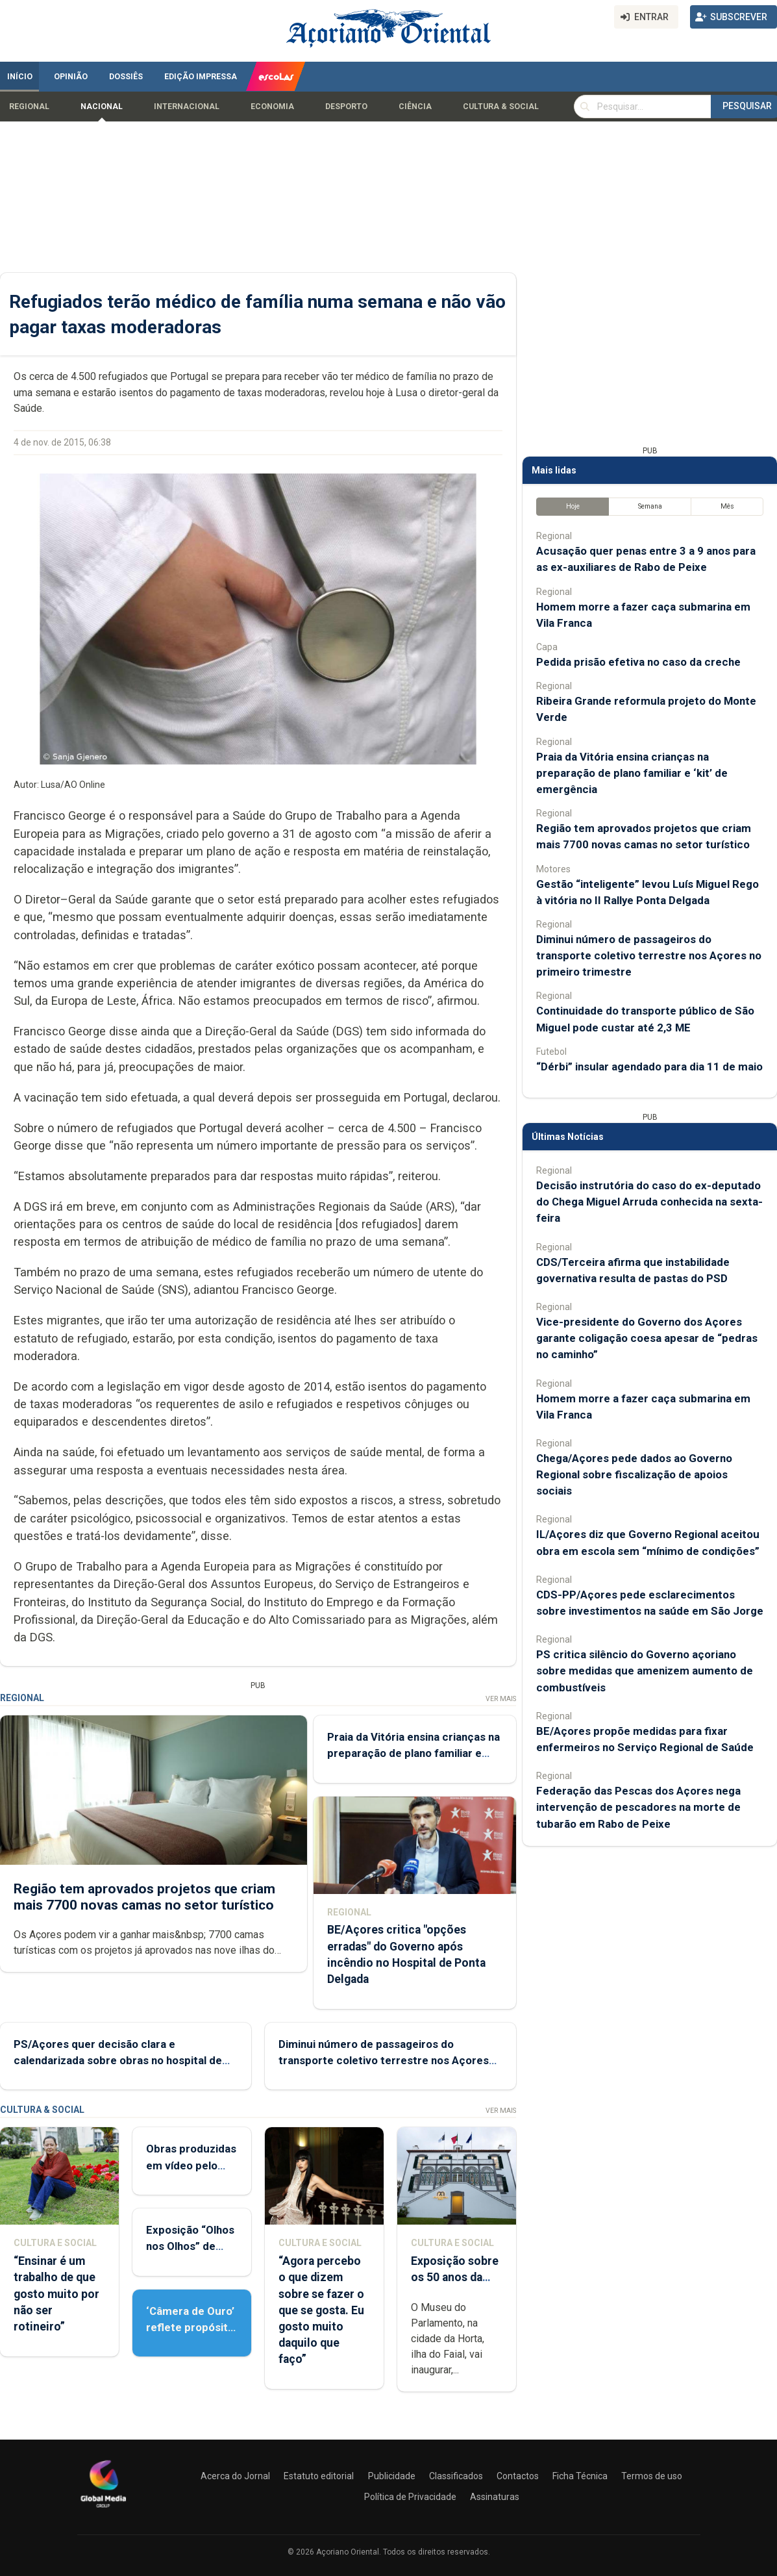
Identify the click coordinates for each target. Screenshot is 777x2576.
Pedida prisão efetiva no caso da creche (638, 661)
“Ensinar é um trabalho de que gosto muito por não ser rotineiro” (56, 2293)
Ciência (415, 106)
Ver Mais (501, 1699)
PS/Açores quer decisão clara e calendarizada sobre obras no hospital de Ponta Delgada (118, 2060)
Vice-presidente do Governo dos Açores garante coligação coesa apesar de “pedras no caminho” (647, 1338)
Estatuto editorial (319, 2476)
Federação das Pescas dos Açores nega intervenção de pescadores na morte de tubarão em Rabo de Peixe (638, 1807)
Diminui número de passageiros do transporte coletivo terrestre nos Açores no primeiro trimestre (383, 2060)
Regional (29, 106)
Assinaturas (494, 2497)
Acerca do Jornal (235, 2476)
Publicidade (391, 2476)
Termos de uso (651, 2476)
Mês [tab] (727, 506)
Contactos (518, 2476)
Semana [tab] (650, 506)
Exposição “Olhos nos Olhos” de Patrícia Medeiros (191, 2246)
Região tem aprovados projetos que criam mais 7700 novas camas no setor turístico (144, 1897)
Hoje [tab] (573, 506)
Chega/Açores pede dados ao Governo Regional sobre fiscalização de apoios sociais (634, 1474)
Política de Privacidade (410, 2497)
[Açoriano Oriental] (103, 2509)
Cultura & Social (501, 106)
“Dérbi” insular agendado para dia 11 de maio (649, 1066)
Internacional (186, 106)
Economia (272, 106)
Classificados (456, 2476)
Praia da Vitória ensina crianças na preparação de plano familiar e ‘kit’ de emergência (413, 1753)
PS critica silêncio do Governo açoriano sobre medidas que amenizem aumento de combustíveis (644, 1670)
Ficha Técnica (580, 2476)
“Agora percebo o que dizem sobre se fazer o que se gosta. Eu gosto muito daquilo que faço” (321, 2310)
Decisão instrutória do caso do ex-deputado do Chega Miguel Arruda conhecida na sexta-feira (649, 1201)
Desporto (346, 106)
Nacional (101, 106)
